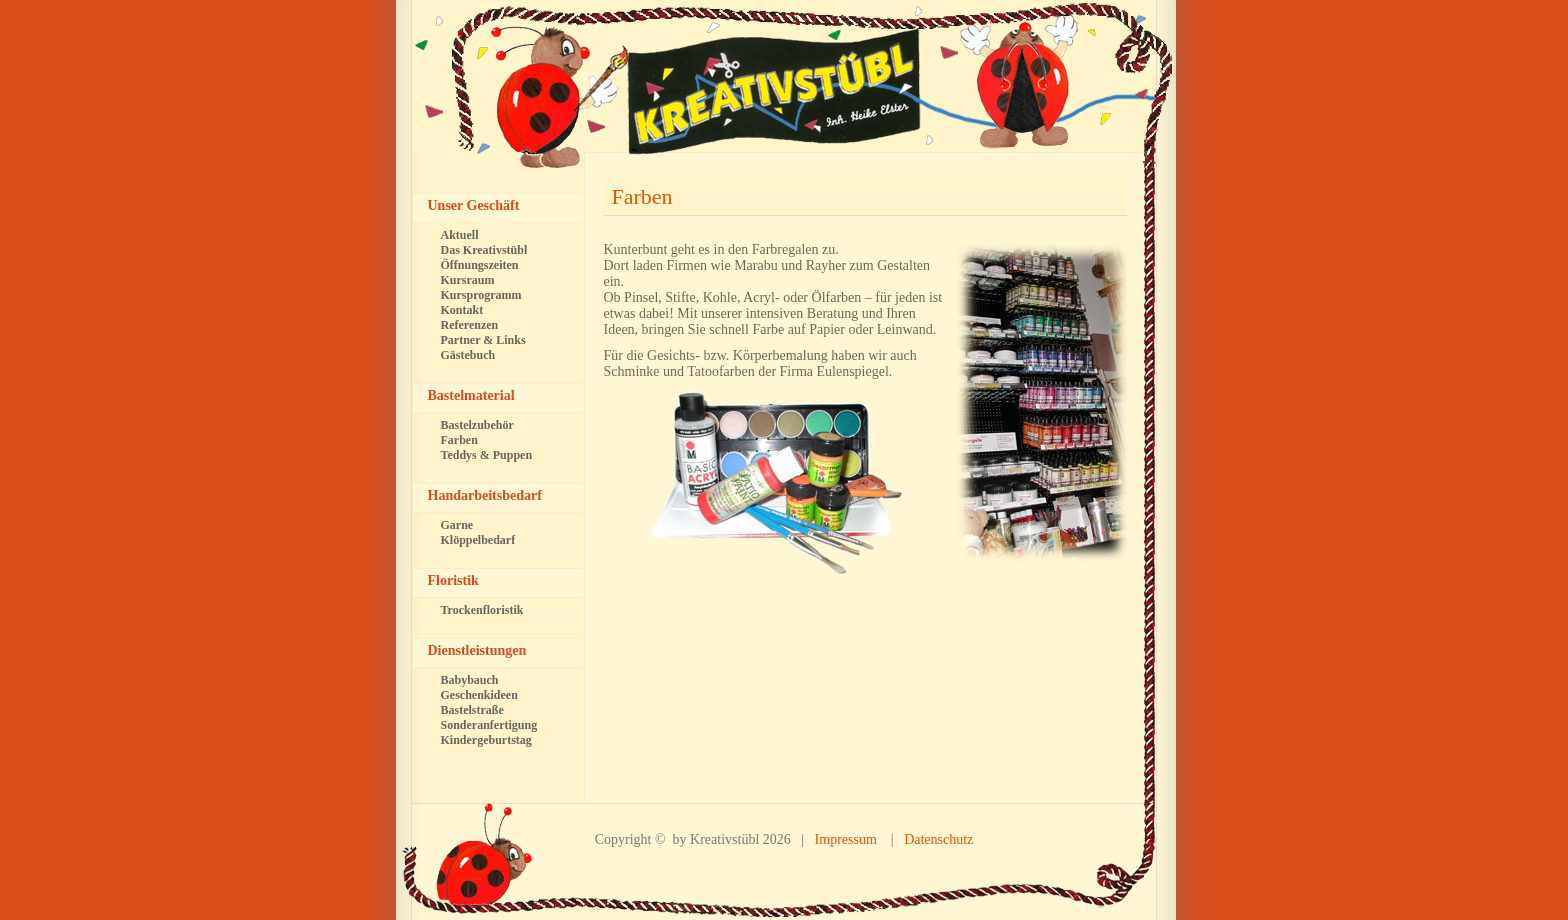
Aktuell (460, 235)
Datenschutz (938, 839)
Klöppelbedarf (478, 540)
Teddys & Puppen (487, 455)
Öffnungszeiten (480, 265)
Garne (457, 525)
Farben (642, 196)
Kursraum (468, 280)
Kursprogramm (481, 295)
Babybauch (470, 680)
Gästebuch (468, 355)
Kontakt (462, 310)
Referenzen (470, 325)
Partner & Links (483, 340)
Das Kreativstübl (484, 250)
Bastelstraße (472, 710)
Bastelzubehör (477, 425)
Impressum (846, 839)
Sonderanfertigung (489, 725)
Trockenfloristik (482, 610)
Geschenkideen (479, 695)
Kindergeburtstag (486, 740)
